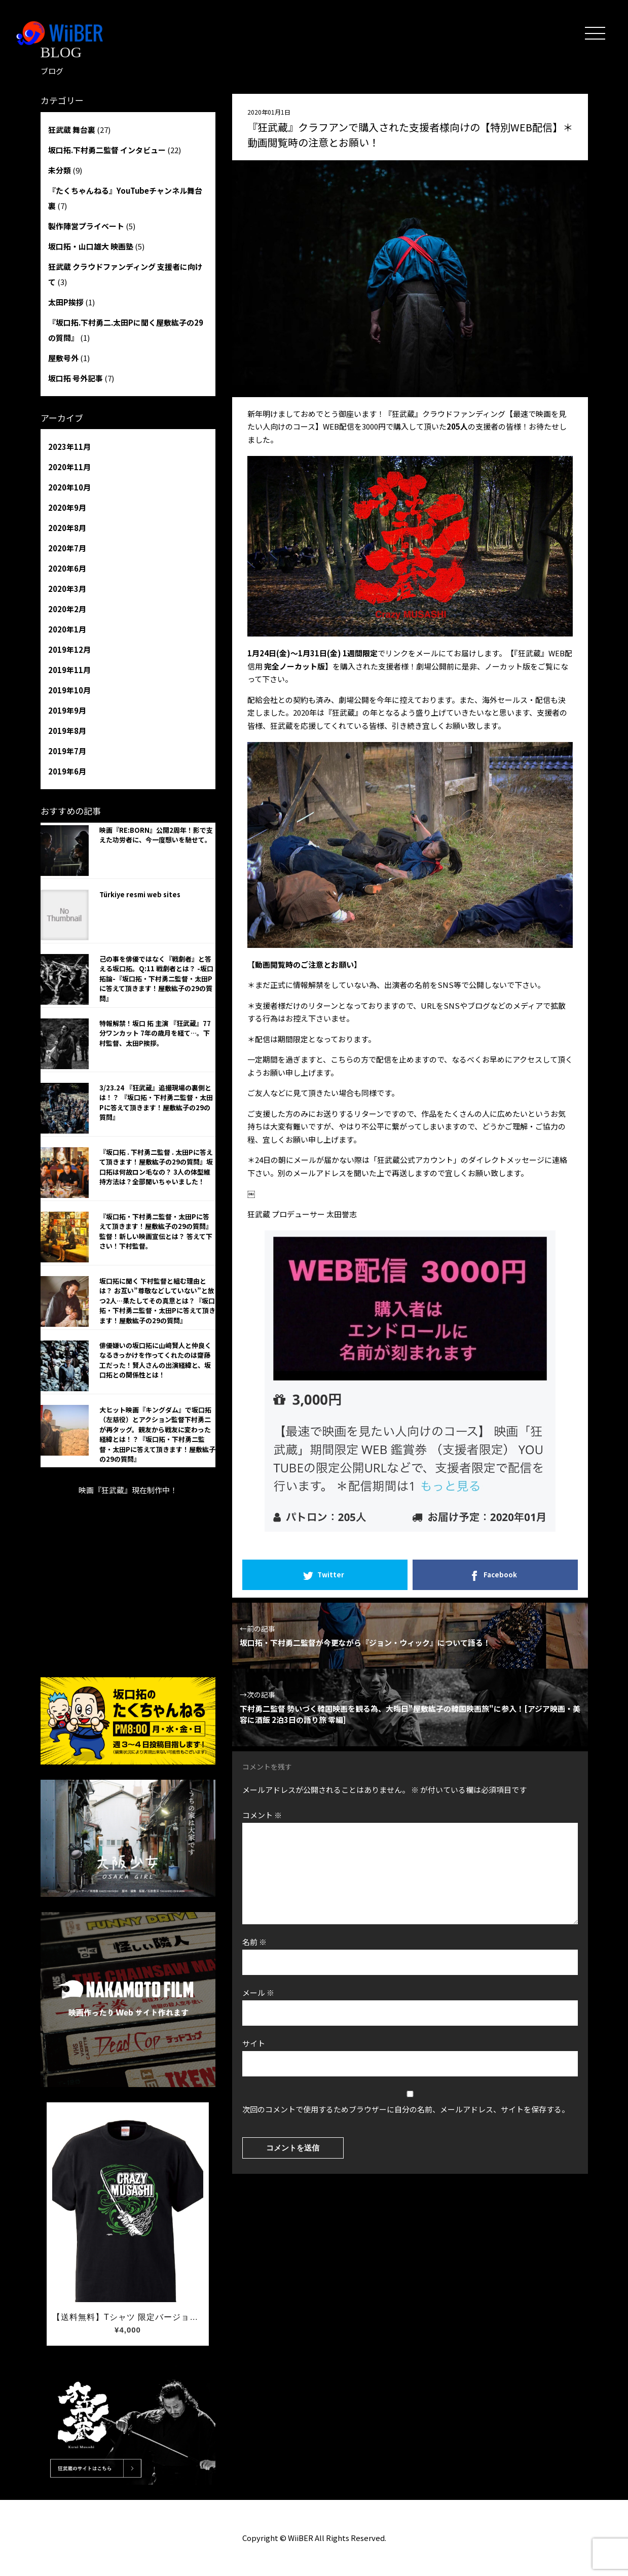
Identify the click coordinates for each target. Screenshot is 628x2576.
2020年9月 (67, 507)
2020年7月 (67, 548)
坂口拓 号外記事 (75, 378)
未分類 (59, 170)
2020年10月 (69, 487)
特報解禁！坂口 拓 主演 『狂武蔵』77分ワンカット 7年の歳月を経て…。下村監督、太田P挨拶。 (155, 1033)
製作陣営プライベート (86, 226)
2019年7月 (67, 751)
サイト (253, 2043)
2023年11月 (69, 446)
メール (258, 1992)
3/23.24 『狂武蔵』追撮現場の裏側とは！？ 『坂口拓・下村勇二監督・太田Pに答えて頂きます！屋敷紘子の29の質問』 (156, 1102)
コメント (262, 1815)
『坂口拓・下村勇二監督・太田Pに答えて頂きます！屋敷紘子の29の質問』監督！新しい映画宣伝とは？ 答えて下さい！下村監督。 (155, 1231)
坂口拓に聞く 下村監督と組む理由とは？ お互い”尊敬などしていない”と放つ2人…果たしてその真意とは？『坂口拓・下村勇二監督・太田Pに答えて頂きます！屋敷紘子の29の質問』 (157, 1300)
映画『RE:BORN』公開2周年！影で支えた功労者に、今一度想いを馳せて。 (156, 835)
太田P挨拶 (66, 302)
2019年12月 (69, 649)
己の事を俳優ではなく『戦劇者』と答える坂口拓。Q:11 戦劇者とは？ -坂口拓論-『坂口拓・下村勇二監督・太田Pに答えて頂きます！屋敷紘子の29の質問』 (156, 978)
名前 (254, 1941)
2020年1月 (67, 629)
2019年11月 (69, 669)
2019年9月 (67, 710)
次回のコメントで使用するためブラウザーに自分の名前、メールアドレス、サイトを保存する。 (405, 2109)
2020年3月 (67, 588)
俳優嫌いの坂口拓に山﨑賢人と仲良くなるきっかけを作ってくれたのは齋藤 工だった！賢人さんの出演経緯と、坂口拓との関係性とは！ (155, 1360)
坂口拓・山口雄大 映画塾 (90, 246)
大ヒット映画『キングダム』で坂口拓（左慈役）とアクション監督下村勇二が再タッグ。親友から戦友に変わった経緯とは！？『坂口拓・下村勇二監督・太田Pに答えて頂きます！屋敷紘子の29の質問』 (157, 1434)
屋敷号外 (63, 357)
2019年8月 (67, 730)
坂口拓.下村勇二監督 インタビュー (107, 150)
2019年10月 (69, 690)
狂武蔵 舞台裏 (71, 129)
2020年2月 (67, 609)
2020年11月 (69, 467)
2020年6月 (67, 568)
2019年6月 (67, 771)
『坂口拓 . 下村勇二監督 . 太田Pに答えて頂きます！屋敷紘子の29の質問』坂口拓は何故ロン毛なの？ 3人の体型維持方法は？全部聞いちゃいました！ (156, 1167)
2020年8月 (67, 527)
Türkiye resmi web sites (139, 894)
